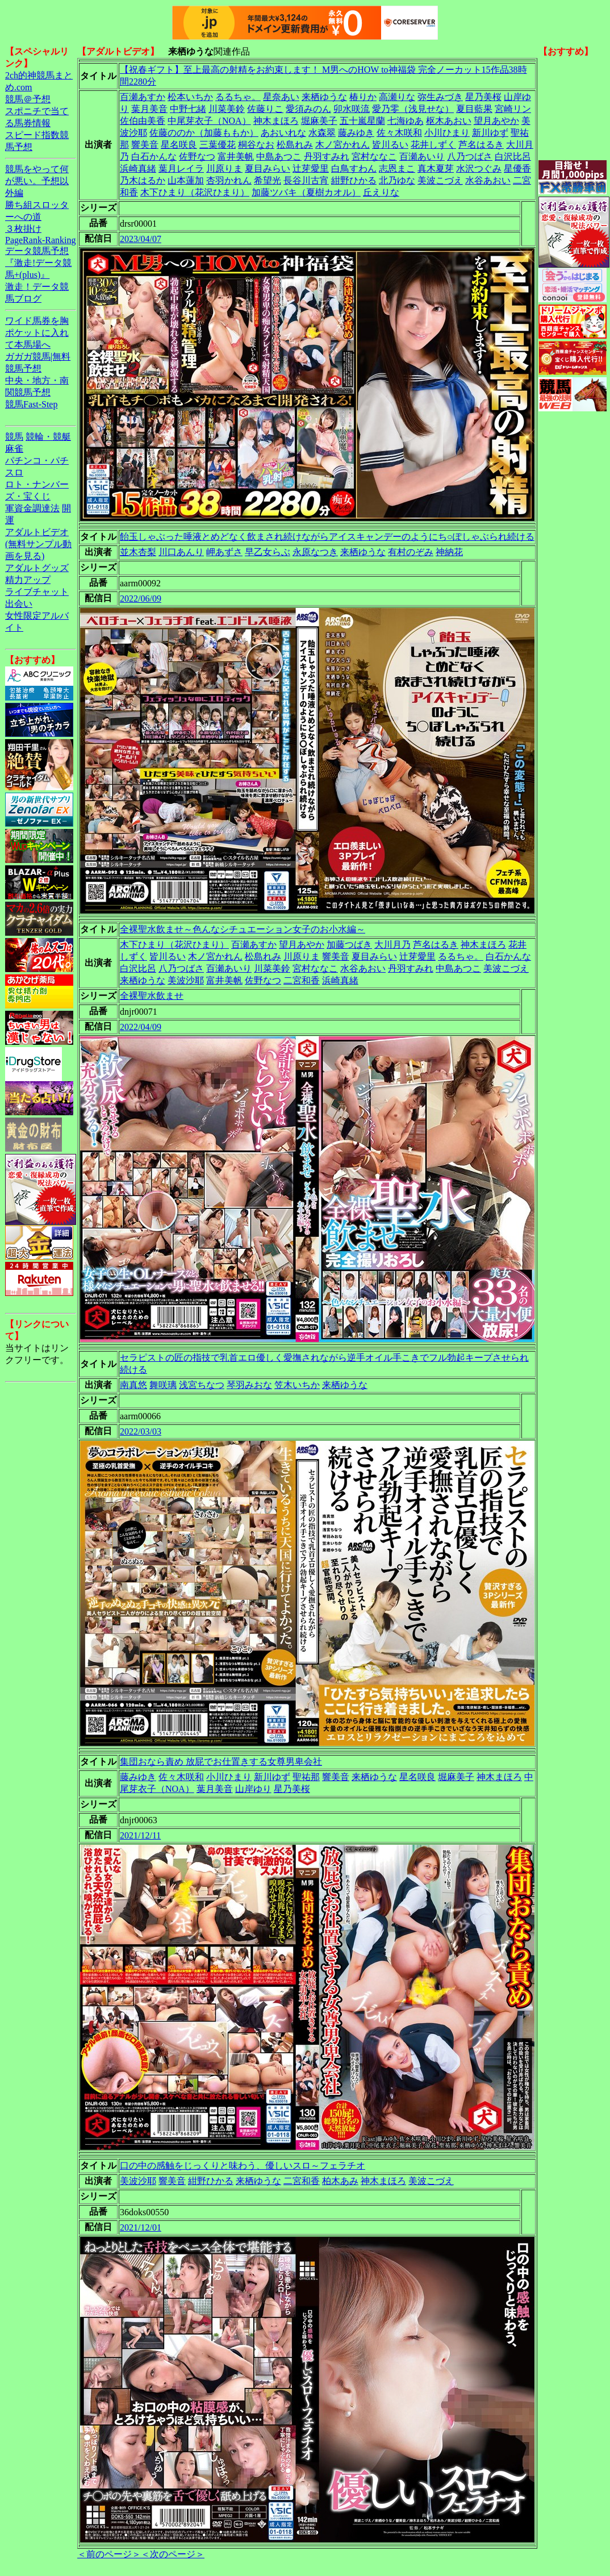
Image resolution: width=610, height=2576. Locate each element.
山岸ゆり (253, 1789)
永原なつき (315, 552)
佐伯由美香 (142, 121)
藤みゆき (356, 132)
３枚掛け (23, 229)
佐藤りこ (265, 109)
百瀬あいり (422, 156)
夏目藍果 (474, 109)
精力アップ (28, 580)
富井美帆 (236, 156)
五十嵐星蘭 (362, 121)
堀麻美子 (319, 121)
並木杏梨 (138, 552)
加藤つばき (349, 944)
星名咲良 (179, 144)
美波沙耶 (186, 980)
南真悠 (133, 1385)
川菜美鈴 (226, 109)
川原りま (224, 168)
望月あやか (496, 121)
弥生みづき (440, 97)
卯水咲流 (351, 109)
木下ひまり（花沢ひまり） (194, 192)
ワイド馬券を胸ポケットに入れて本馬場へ (37, 332)
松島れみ (295, 144)
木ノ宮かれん (342, 144)
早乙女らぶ (267, 552)
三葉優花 (217, 144)
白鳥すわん (354, 168)
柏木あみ (340, 2181)
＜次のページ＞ (172, 2554)
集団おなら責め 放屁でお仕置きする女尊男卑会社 (221, 1761)
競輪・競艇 (48, 436)
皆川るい (390, 144)
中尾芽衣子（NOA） (209, 121)
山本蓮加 (186, 180)
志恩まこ (397, 168)
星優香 (517, 168)
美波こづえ (440, 180)
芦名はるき (481, 144)
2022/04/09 (140, 1027)
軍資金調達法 (32, 508)
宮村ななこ (374, 156)
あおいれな (283, 132)
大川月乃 (392, 944)
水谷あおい (488, 180)
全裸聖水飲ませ (151, 996)
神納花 (449, 552)
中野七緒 (188, 109)
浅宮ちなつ (201, 1385)
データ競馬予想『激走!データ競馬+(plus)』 (38, 263)
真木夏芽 (435, 168)
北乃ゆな (397, 180)
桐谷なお (256, 144)
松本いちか (190, 97)
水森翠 (322, 132)
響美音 (144, 144)
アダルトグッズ (37, 568)
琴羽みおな (249, 1385)
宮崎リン (513, 109)
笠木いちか (297, 1385)
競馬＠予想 (28, 99)
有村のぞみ (410, 552)
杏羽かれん (229, 180)
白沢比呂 (513, 156)
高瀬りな (397, 97)
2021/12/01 (140, 2227)
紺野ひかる (354, 180)
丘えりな (381, 192)
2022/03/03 (140, 1431)
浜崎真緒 (138, 168)
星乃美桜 (483, 97)
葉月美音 (149, 109)
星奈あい (281, 97)
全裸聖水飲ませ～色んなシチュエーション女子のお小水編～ (242, 929)
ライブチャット (37, 592)
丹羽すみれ (326, 156)
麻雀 (14, 448)
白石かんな (154, 156)
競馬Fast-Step (31, 404)
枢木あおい (448, 121)
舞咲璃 (163, 1385)
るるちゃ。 (238, 97)
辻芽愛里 (311, 168)
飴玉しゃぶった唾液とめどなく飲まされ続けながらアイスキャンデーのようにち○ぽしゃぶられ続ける (327, 536)
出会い (18, 603)
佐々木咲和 (399, 132)
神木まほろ (276, 121)
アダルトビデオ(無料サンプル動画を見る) (38, 544)
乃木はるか (142, 180)
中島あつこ (279, 156)
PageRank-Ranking (40, 240)
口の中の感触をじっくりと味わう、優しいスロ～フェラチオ (242, 2165)
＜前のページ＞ (109, 2554)
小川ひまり (447, 132)
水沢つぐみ (479, 168)
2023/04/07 (140, 239)
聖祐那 (306, 1777)
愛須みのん (308, 109)
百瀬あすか (142, 97)
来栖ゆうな (324, 97)
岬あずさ (224, 552)
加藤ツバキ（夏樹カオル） (306, 192)
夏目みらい (267, 168)
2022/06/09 (140, 598)
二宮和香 (301, 980)
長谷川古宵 (306, 180)
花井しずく (433, 144)
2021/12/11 (140, 1835)
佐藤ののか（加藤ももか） (203, 132)
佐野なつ (197, 156)
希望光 (267, 180)
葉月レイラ (181, 168)
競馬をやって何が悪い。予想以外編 (37, 181)
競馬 (14, 436)
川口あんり (181, 552)
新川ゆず (490, 132)
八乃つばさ (469, 156)
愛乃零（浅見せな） (413, 109)
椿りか (363, 97)
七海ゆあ (405, 121)
